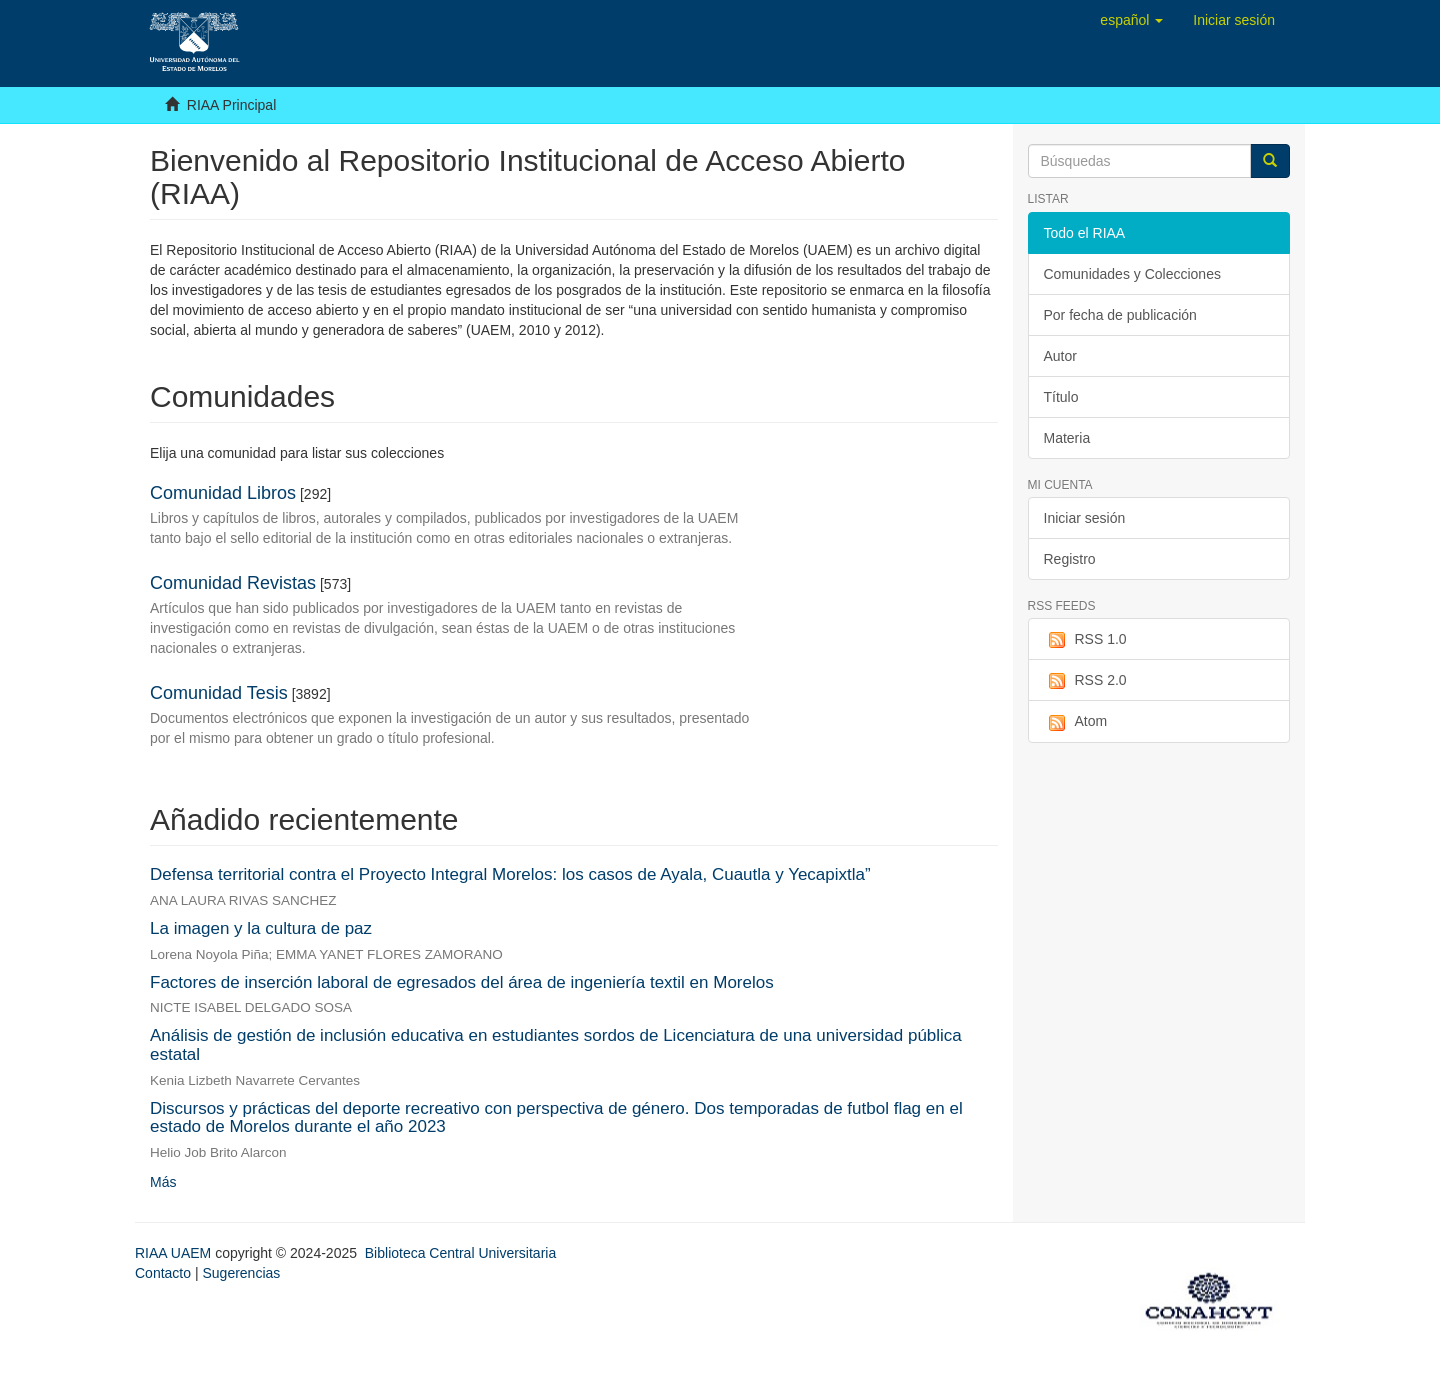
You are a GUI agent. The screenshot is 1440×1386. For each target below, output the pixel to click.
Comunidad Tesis (219, 693)
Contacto (163, 1273)
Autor (1060, 356)
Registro (1070, 559)
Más (163, 1182)
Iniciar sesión (1085, 518)
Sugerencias (241, 1273)
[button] (1131, 20)
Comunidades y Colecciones (1132, 274)
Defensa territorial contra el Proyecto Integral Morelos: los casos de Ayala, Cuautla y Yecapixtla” (510, 874)
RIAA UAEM (175, 1253)
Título (1061, 397)
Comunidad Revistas (233, 583)
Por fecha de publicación (1120, 315)
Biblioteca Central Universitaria (460, 1253)
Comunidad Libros (223, 493)
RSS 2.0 (1085, 681)
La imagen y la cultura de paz (261, 928)
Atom (1076, 722)
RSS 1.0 (1085, 640)
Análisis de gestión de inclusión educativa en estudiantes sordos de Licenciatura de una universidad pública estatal (556, 1045)
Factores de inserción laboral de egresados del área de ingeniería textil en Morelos (462, 982)
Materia (1067, 438)
